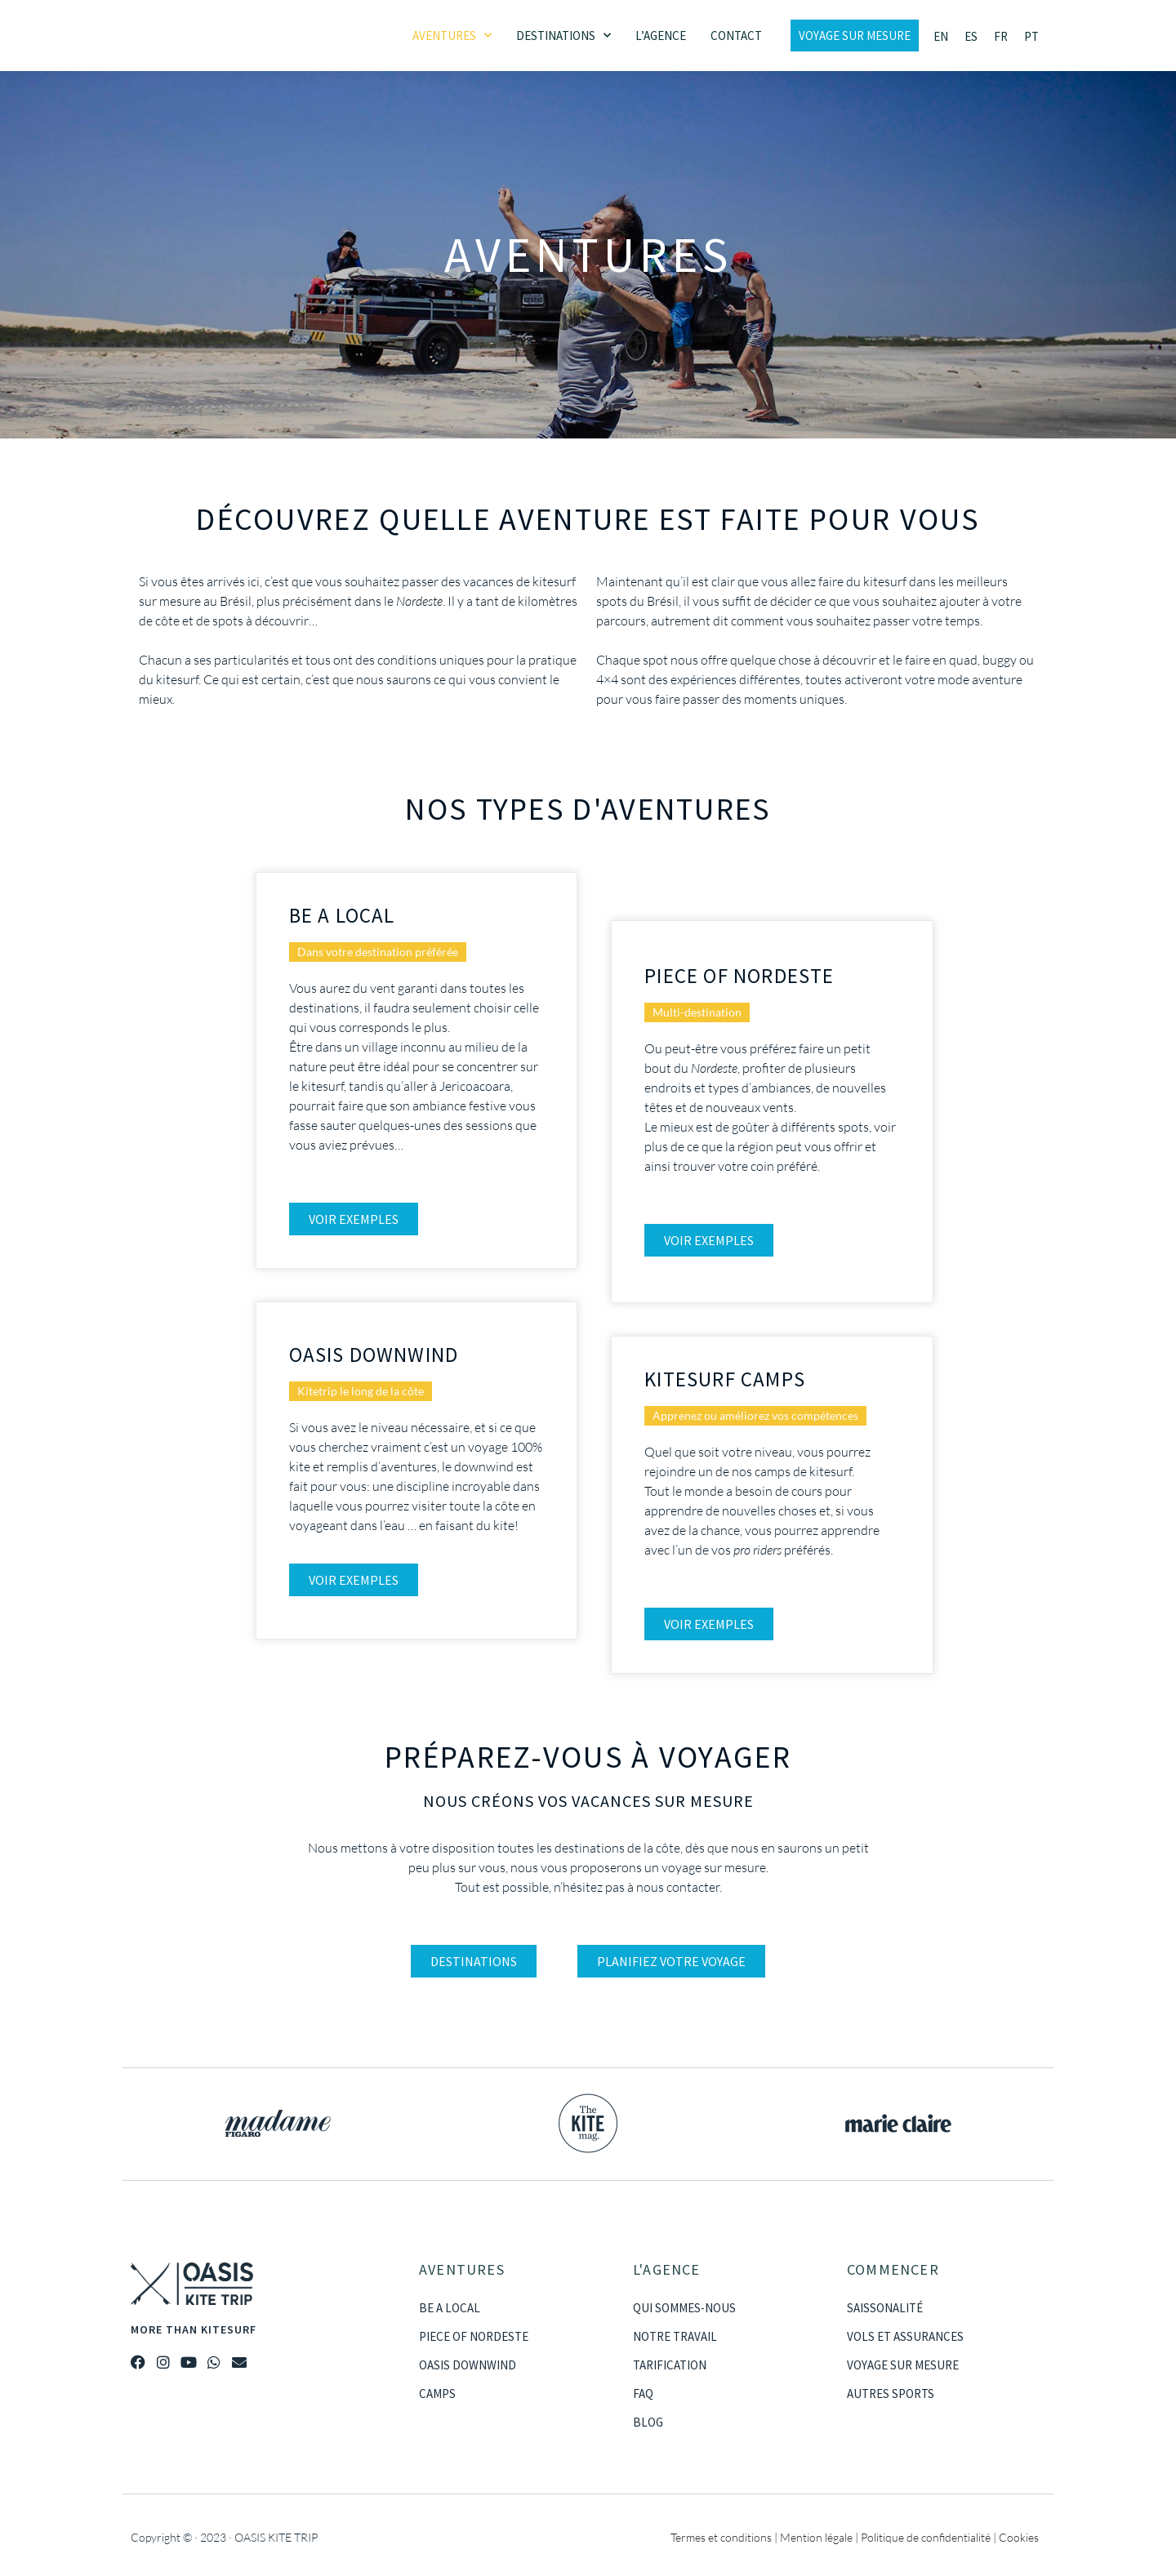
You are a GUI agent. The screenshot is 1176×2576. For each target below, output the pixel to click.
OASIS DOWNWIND (467, 2365)
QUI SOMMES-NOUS (684, 2308)
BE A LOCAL (449, 2308)
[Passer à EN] (940, 35)
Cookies (1019, 2537)
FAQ (643, 2393)
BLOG (648, 2422)
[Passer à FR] (1001, 35)
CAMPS (437, 2393)
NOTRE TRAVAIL (675, 2336)
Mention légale (816, 2537)
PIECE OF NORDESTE (473, 2336)
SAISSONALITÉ (885, 2308)
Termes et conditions (721, 2537)
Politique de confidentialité (926, 2537)
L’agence (660, 35)
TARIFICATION (669, 2365)
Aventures (452, 35)
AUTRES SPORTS (890, 2393)
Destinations (563, 35)
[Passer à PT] (1031, 35)
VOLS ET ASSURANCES (905, 2336)
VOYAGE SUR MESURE (903, 2365)
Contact (736, 35)
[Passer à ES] (971, 35)
